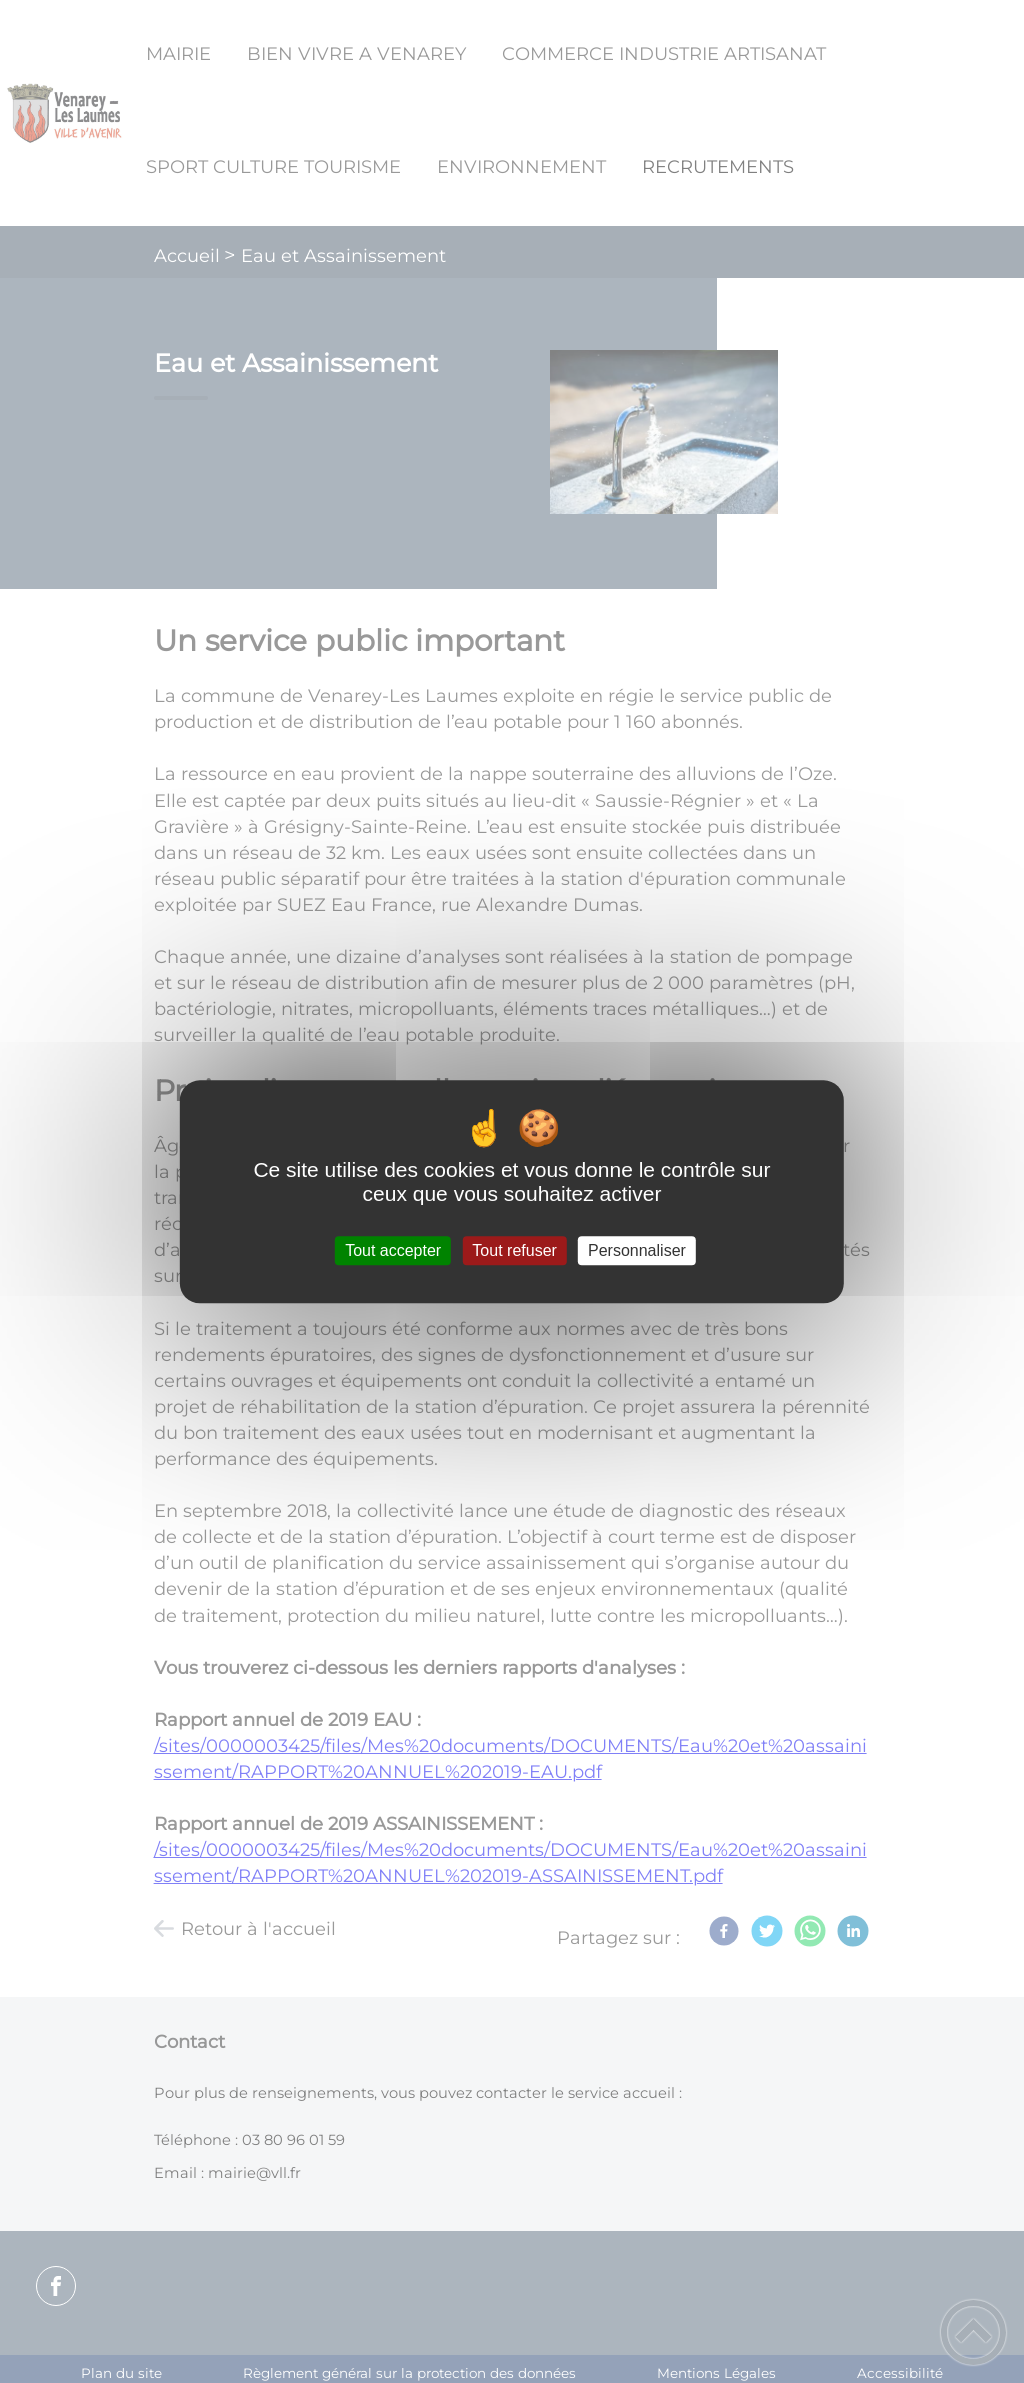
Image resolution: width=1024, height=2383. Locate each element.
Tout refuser (514, 1250)
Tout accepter (393, 1250)
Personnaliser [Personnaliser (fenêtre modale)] (637, 1250)
